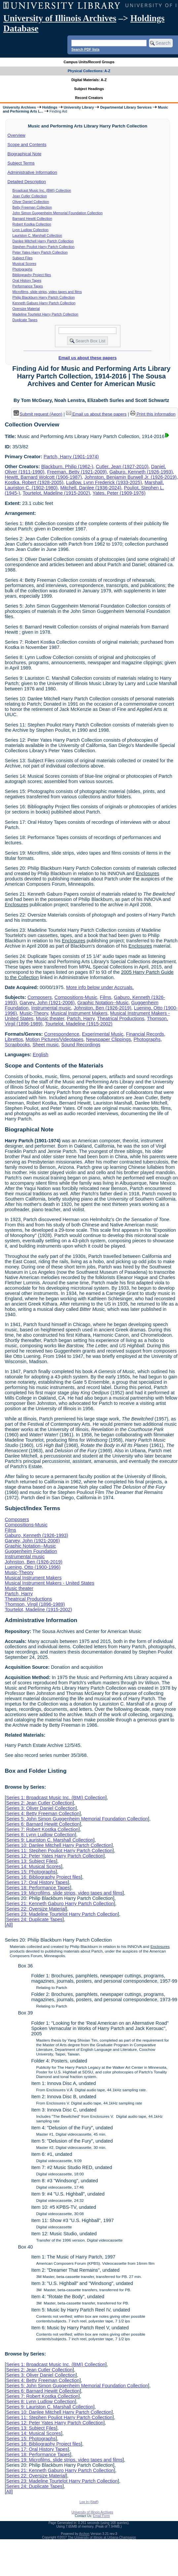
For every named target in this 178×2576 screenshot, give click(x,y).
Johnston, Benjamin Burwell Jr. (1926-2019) (131, 477)
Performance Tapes (28, 286)
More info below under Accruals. (100, 987)
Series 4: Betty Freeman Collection (42, 1813)
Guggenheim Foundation (31, 1551)
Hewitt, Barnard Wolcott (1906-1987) (43, 477)
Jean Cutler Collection (30, 196)
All (8, 1924)
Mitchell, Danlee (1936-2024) (90, 487)
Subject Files (23, 258)
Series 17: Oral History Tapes (37, 1882)
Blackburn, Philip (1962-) (67, 466)
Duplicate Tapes (25, 320)
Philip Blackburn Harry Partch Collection (44, 297)
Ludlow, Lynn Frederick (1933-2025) (104, 482)
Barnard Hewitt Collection (32, 219)
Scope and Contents (27, 144)
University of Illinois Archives (59, 18)
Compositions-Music (75, 997)
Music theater (50, 1018)
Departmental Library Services (126, 107)
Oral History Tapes (27, 280)
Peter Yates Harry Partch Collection (40, 252)
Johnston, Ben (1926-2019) (102, 1008)
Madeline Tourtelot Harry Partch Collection (45, 314)
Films (105, 997)
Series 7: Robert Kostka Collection (42, 1829)
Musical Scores (24, 264)
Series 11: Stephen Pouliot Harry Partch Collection (59, 1850)
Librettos (14, 1039)
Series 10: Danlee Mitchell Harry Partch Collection (58, 1845)
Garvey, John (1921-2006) (47, 1002)
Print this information (153, 414)
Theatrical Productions (120, 1018)
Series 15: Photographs (30, 1871)
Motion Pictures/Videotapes (55, 1039)
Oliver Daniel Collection (31, 202)
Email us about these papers (87, 357)
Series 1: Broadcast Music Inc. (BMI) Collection (55, 1797)
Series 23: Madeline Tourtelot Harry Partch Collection (62, 1914)
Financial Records (145, 1034)
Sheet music (45, 1044)
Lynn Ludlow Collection (31, 230)
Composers (39, 997)
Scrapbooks (17, 1044)
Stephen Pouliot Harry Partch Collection (44, 247)
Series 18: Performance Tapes (38, 1887)
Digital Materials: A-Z (89, 80)
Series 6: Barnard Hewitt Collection (43, 1824)
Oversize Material (26, 309)
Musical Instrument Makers (79, 1013)
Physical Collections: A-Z (89, 71)
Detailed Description (27, 181)
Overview (16, 135)
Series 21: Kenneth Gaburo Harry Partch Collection (60, 1903)
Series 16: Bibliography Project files (43, 1877)
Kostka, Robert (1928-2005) (34, 482)
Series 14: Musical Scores (33, 1866)
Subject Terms (21, 163)
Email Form (101, 2516)
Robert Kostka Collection (32, 224)
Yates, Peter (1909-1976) (119, 493)
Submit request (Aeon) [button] (38, 414)
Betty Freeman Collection (32, 207)
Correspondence (61, 1034)
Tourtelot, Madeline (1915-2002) (56, 493)
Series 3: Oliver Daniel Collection (40, 1808)
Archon (84, 2534)
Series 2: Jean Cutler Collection (39, 1803)
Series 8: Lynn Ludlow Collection (40, 1834)
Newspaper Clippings (108, 1039)
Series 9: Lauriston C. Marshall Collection (49, 1840)
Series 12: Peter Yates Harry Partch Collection (54, 1855)
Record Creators (89, 98)
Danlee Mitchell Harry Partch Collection (43, 241)
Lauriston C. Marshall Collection (37, 235)
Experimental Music (103, 1034)
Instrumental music (51, 1008)
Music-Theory (33, 1013)
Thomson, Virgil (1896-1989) (35, 1604)
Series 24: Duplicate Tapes (34, 1919)
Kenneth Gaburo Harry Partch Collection (44, 303)
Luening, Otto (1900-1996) (32, 1567)
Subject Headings (89, 89)
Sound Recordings (80, 1044)
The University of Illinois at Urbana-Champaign (102, 2537)
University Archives (19, 107)
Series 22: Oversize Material (36, 1908)
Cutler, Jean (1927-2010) (122, 466)
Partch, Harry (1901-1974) (71, 456)
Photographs (22, 269)
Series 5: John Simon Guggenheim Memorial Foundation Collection (77, 1818)
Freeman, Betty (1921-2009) (77, 471)
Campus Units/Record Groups (88, 62)
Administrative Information (32, 172)
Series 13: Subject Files (31, 1861)
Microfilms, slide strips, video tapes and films (47, 292)
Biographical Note (25, 153)
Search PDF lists (85, 49)
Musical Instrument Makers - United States (49, 1583)
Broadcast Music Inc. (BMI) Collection (42, 190)
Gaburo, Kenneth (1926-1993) (141, 471)
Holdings (49, 107)
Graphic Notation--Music (102, 1002)
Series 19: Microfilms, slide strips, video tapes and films (64, 1893)
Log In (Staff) (89, 2502)
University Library (79, 107)
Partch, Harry (80, 1018)
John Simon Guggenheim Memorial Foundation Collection (58, 213)
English (40, 1054)
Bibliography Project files (32, 275)
